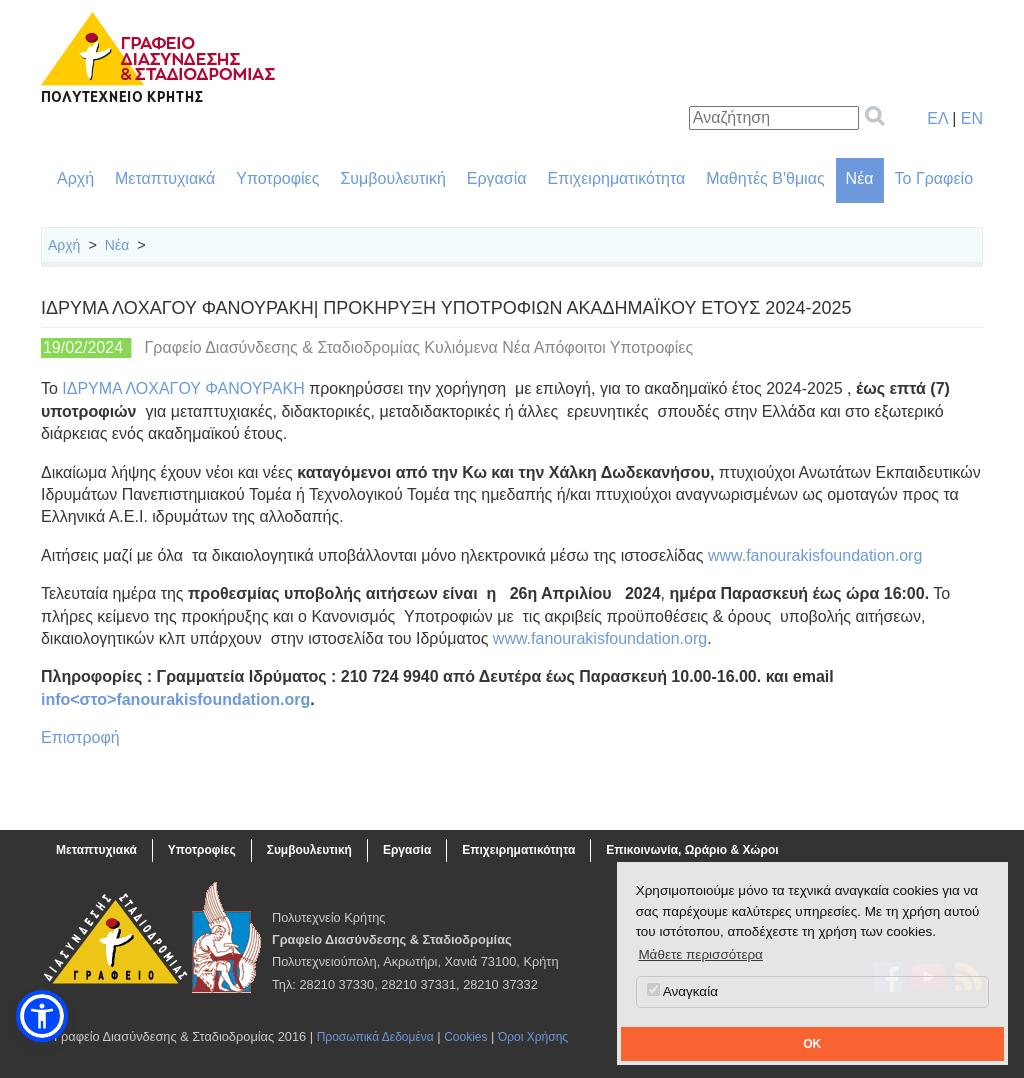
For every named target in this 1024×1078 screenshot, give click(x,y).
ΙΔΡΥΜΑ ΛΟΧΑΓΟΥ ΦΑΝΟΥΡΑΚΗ (183, 388)
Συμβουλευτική (392, 178)
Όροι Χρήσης (533, 1037)
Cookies (465, 1037)
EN (972, 118)
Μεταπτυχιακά (165, 178)
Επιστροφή (80, 737)
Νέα (860, 178)
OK (812, 1044)
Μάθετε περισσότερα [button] (700, 954)
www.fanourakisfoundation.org (815, 555)
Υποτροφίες (277, 178)
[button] (42, 1016)
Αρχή (75, 178)
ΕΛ (937, 118)
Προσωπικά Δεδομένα (375, 1037)
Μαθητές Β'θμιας (765, 178)
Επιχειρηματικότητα (617, 178)
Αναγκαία (682, 991)
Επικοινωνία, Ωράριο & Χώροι (692, 850)
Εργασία (497, 178)
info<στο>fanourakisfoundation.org (175, 699)
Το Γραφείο (934, 178)
